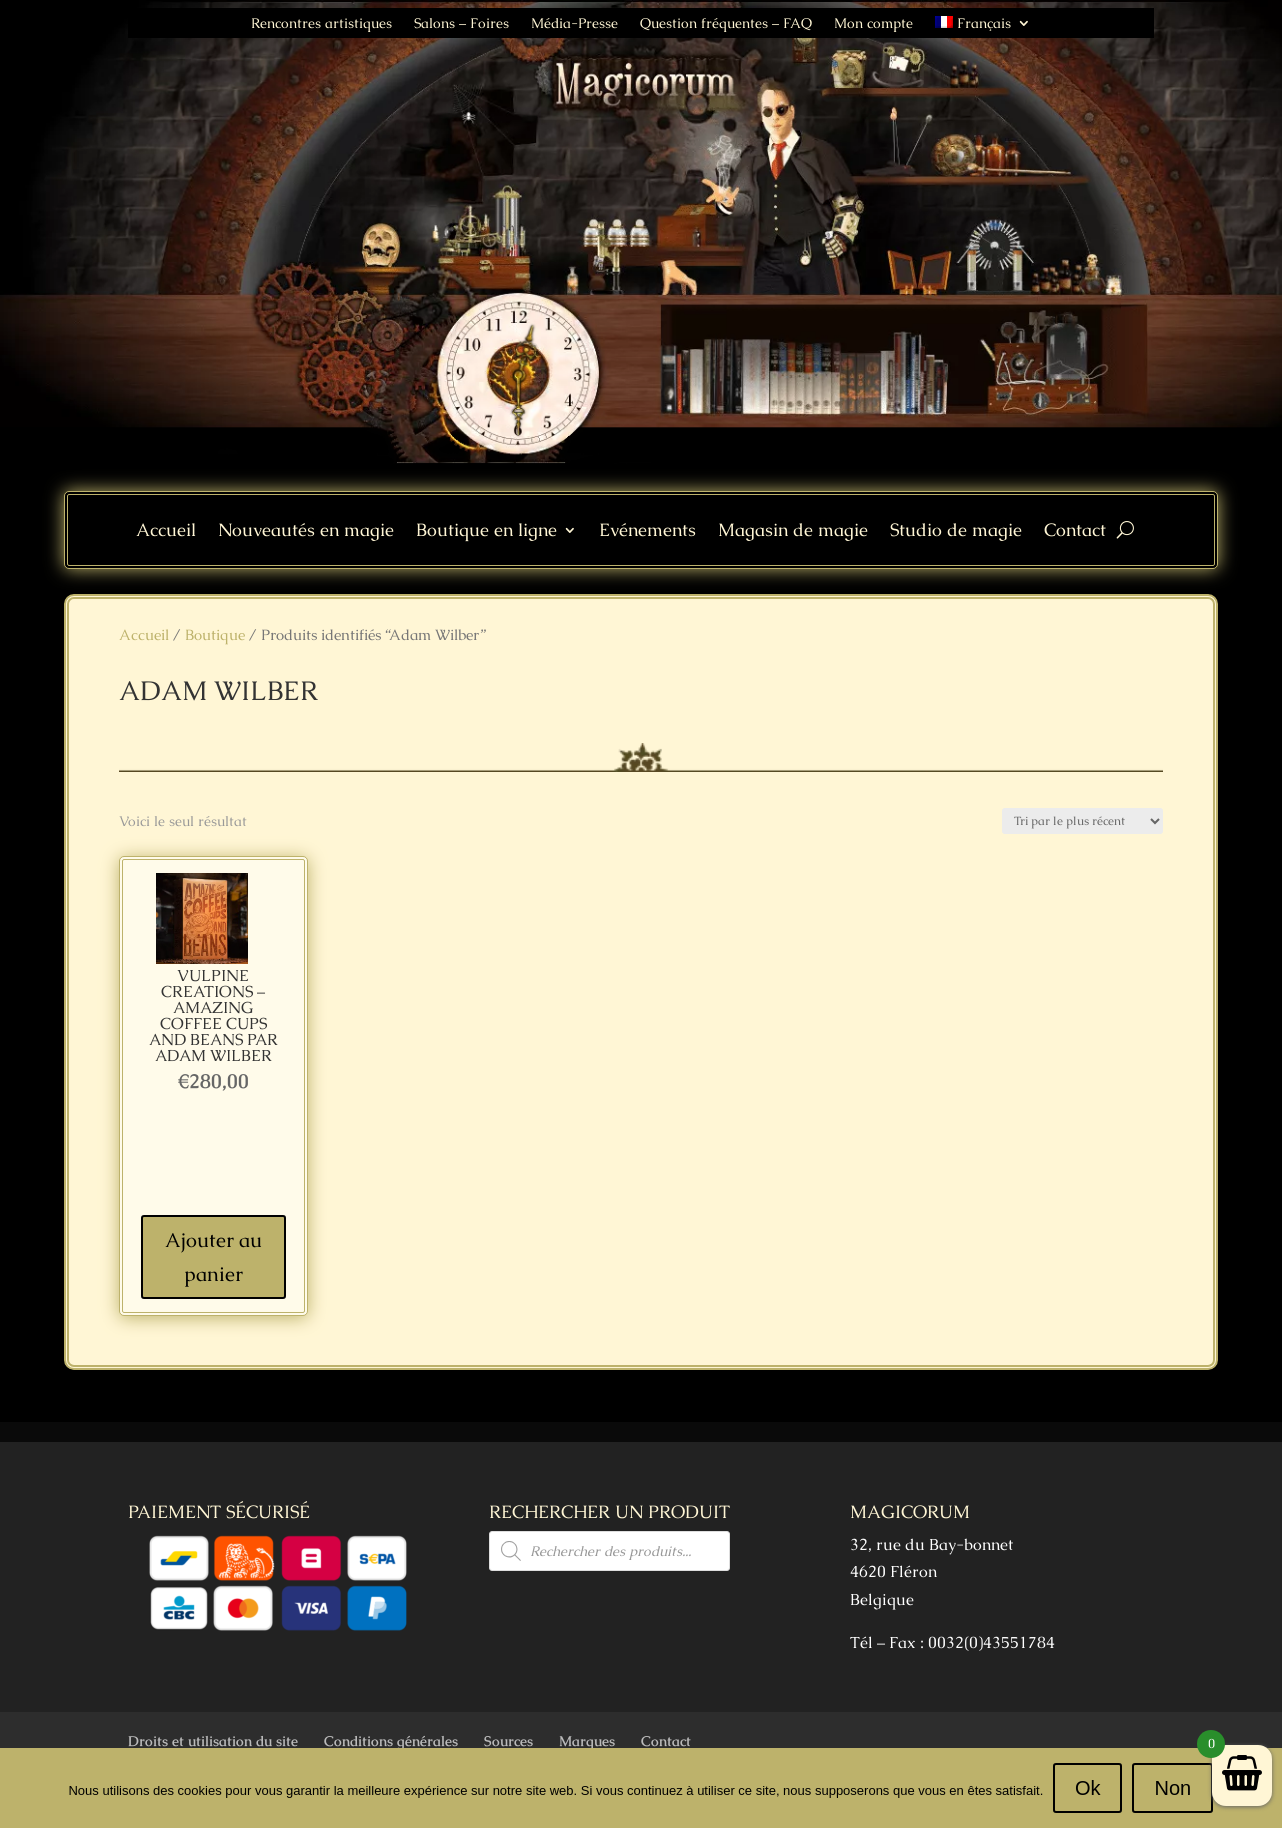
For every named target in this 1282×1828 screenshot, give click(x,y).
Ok (1088, 1788)
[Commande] (1082, 821)
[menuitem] (983, 27)
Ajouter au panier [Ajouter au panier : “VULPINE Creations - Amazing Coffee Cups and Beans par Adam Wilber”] (213, 1257)
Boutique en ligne (486, 532)
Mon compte (873, 24)
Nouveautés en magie (306, 532)
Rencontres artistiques (321, 24)
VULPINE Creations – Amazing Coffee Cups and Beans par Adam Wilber (213, 1015)
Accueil (166, 532)
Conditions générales (391, 1741)
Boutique (215, 634)
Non (1173, 1788)
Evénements (647, 532)
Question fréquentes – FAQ (726, 24)
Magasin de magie (793, 532)
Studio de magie (956, 532)
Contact (1075, 532)
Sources (508, 1741)
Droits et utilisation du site (213, 1741)
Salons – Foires (461, 24)
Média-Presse (574, 24)
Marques (587, 1741)
